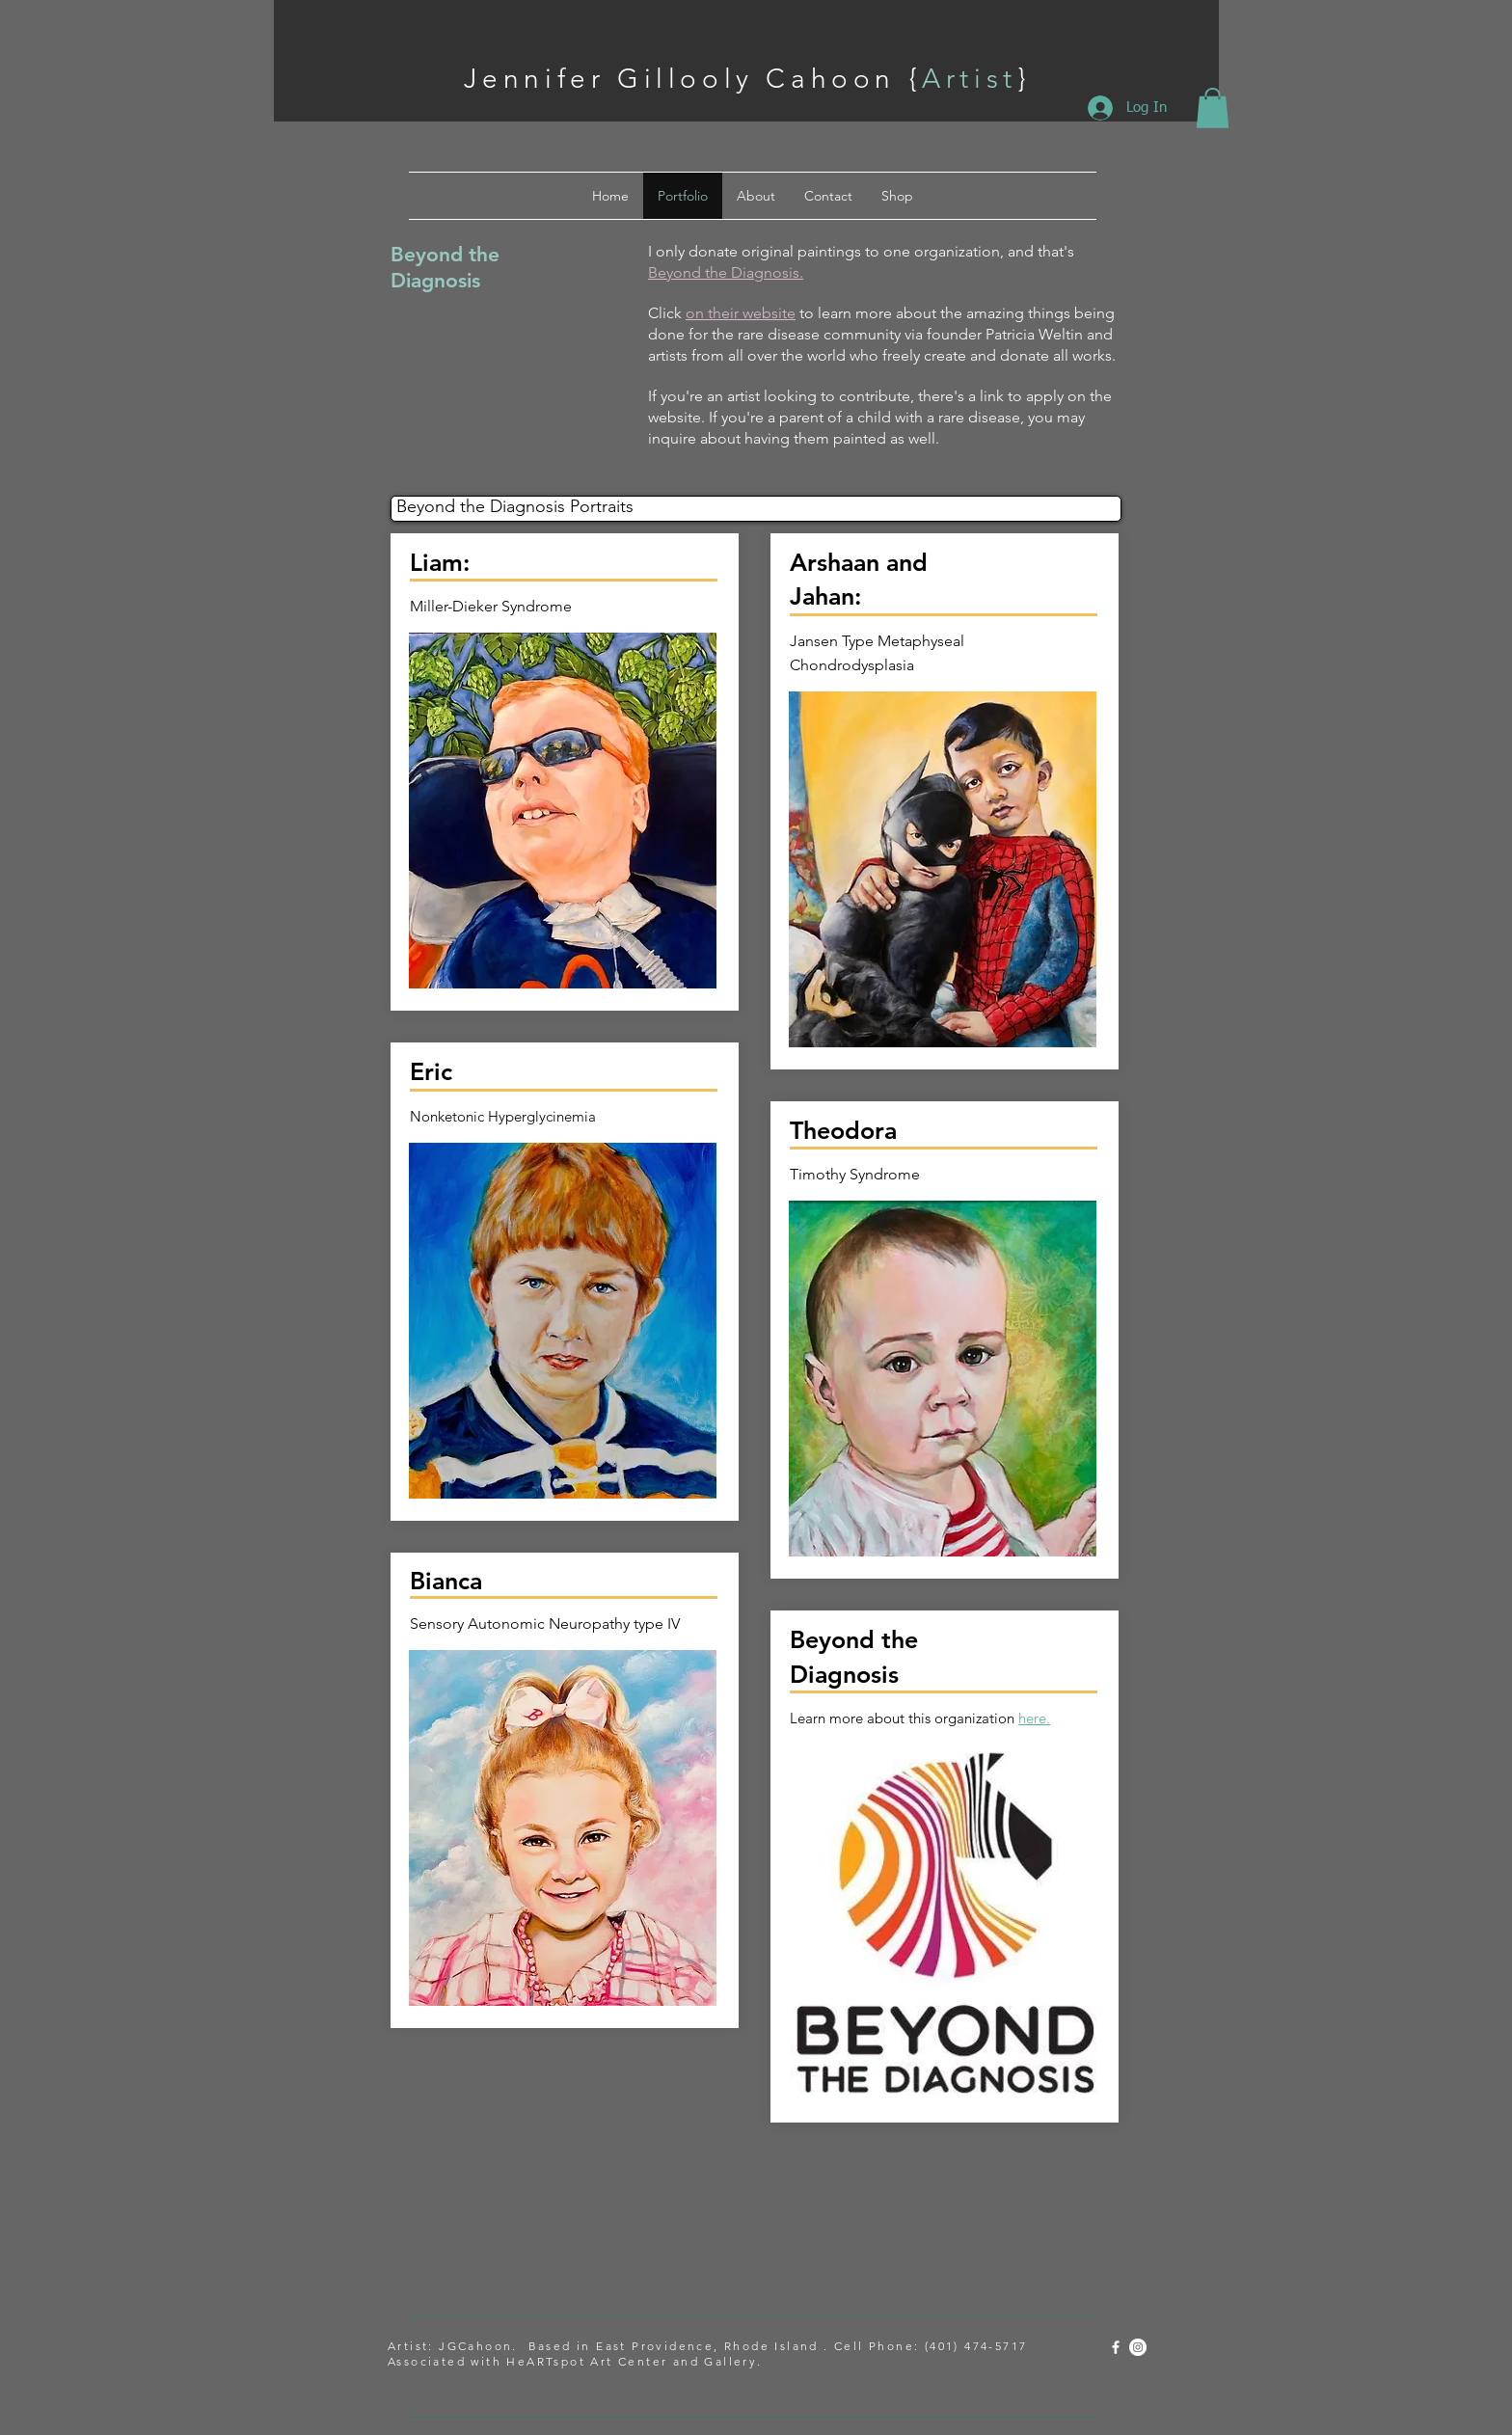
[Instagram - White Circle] (1138, 2347)
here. (1034, 1718)
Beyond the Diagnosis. (725, 272)
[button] (1212, 108)
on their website (741, 313)
